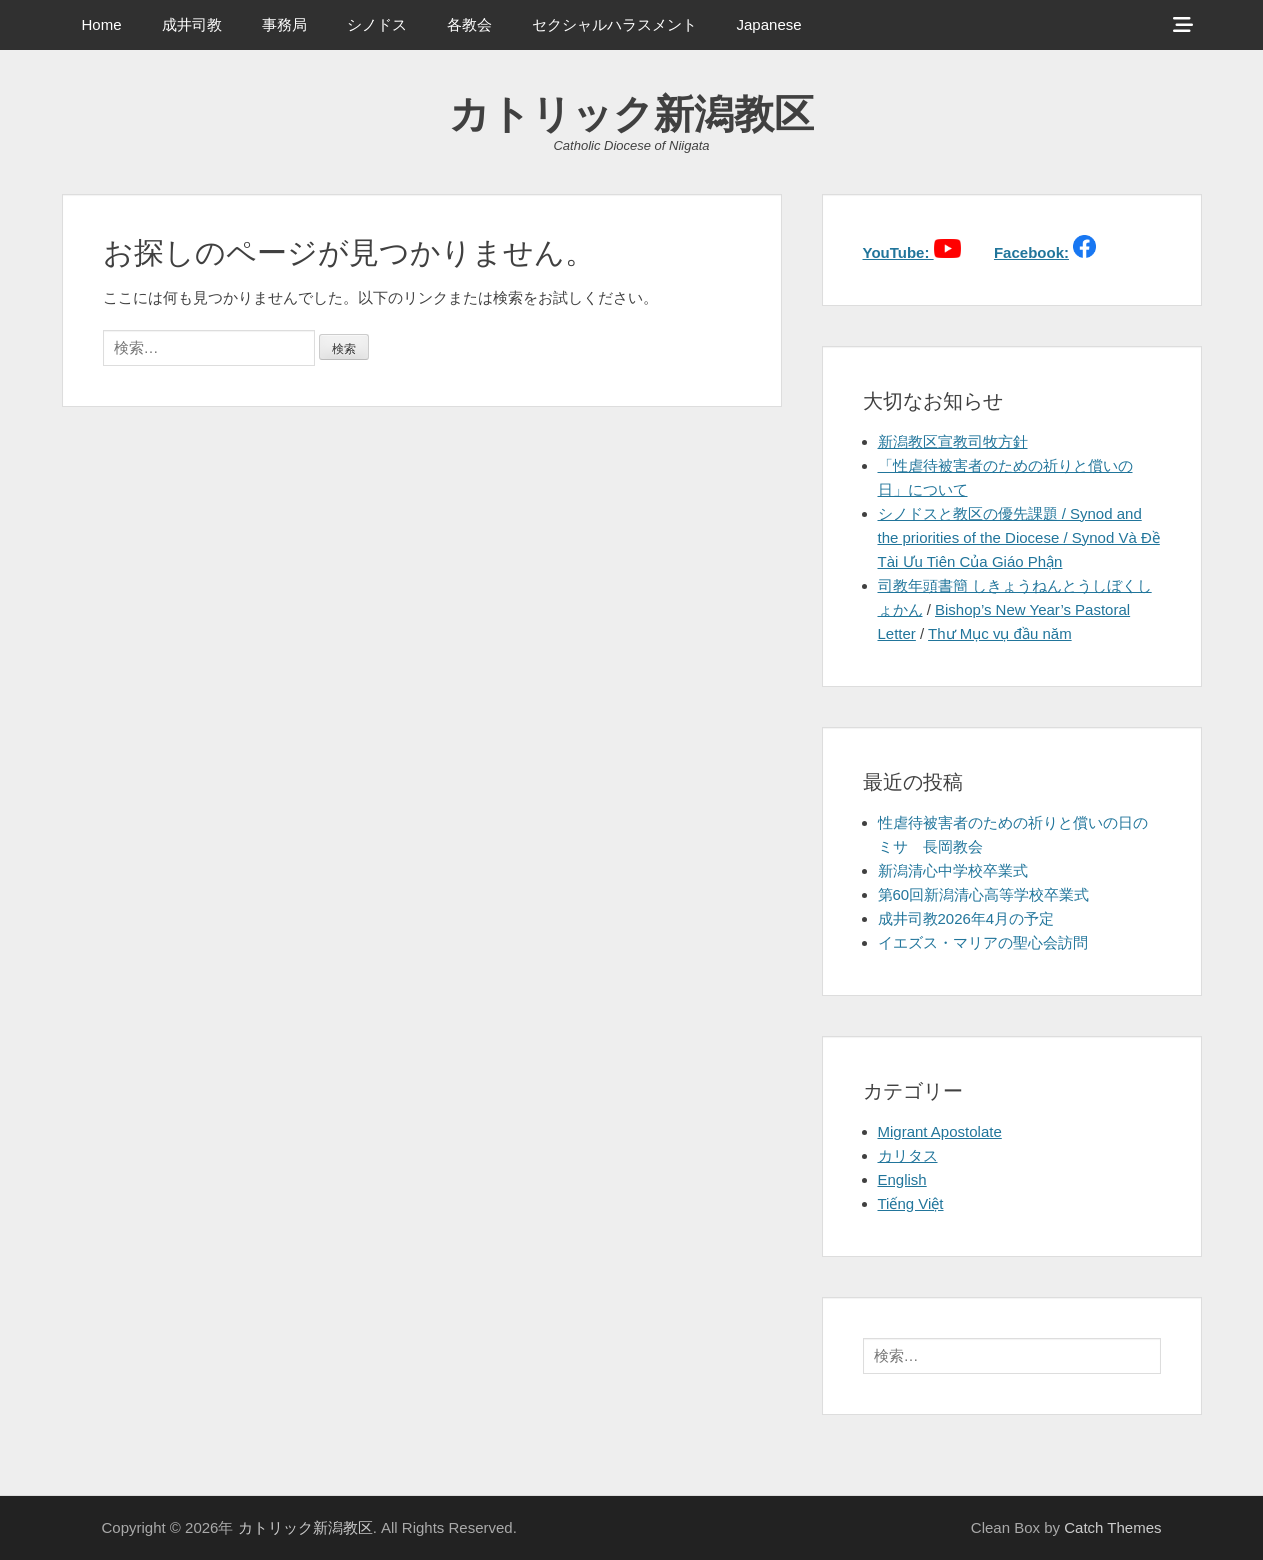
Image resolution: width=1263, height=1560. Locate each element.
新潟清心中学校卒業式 (953, 870)
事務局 (284, 24)
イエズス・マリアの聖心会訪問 (983, 942)
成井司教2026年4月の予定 (966, 918)
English (902, 1179)
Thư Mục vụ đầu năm (1000, 633)
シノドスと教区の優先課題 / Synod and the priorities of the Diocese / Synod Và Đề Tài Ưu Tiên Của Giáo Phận (1019, 537)
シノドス (377, 24)
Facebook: (1031, 252)
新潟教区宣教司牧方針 (953, 441)
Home (102, 24)
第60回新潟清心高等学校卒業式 (984, 894)
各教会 (469, 24)
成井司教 (192, 24)
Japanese (769, 24)
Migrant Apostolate (940, 1131)
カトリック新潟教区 (631, 114)
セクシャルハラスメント (614, 24)
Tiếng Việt (911, 1203)
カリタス (908, 1155)
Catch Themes (1112, 1527)
